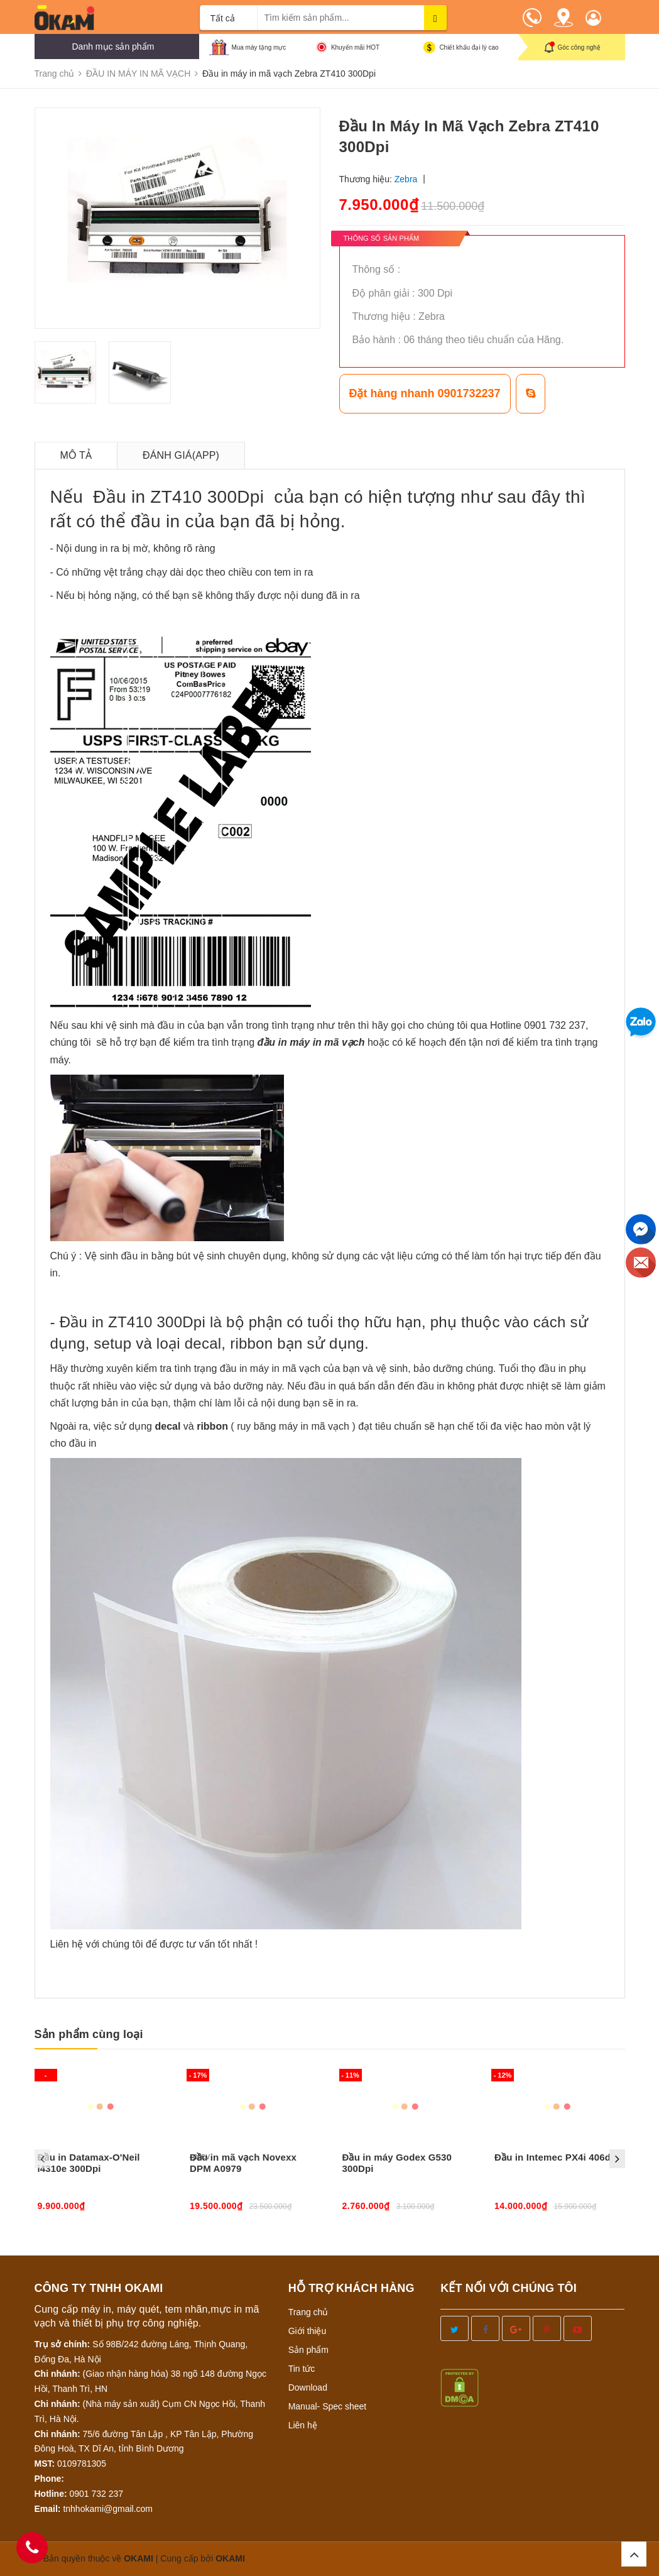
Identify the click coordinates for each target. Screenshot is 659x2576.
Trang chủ (308, 2312)
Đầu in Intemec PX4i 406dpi (556, 2157)
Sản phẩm (308, 2350)
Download (307, 2387)
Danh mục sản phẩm (113, 46)
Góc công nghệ (579, 47)
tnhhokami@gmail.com (108, 2509)
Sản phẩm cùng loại (89, 2034)
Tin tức (301, 2369)
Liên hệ (302, 2425)
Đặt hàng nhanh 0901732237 (425, 393)
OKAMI (230, 2558)
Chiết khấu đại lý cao (468, 47)
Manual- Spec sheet (327, 2406)
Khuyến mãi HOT (355, 47)
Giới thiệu (307, 2331)
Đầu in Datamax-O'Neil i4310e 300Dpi (89, 2163)
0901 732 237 (97, 2494)
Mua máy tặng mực (258, 47)
